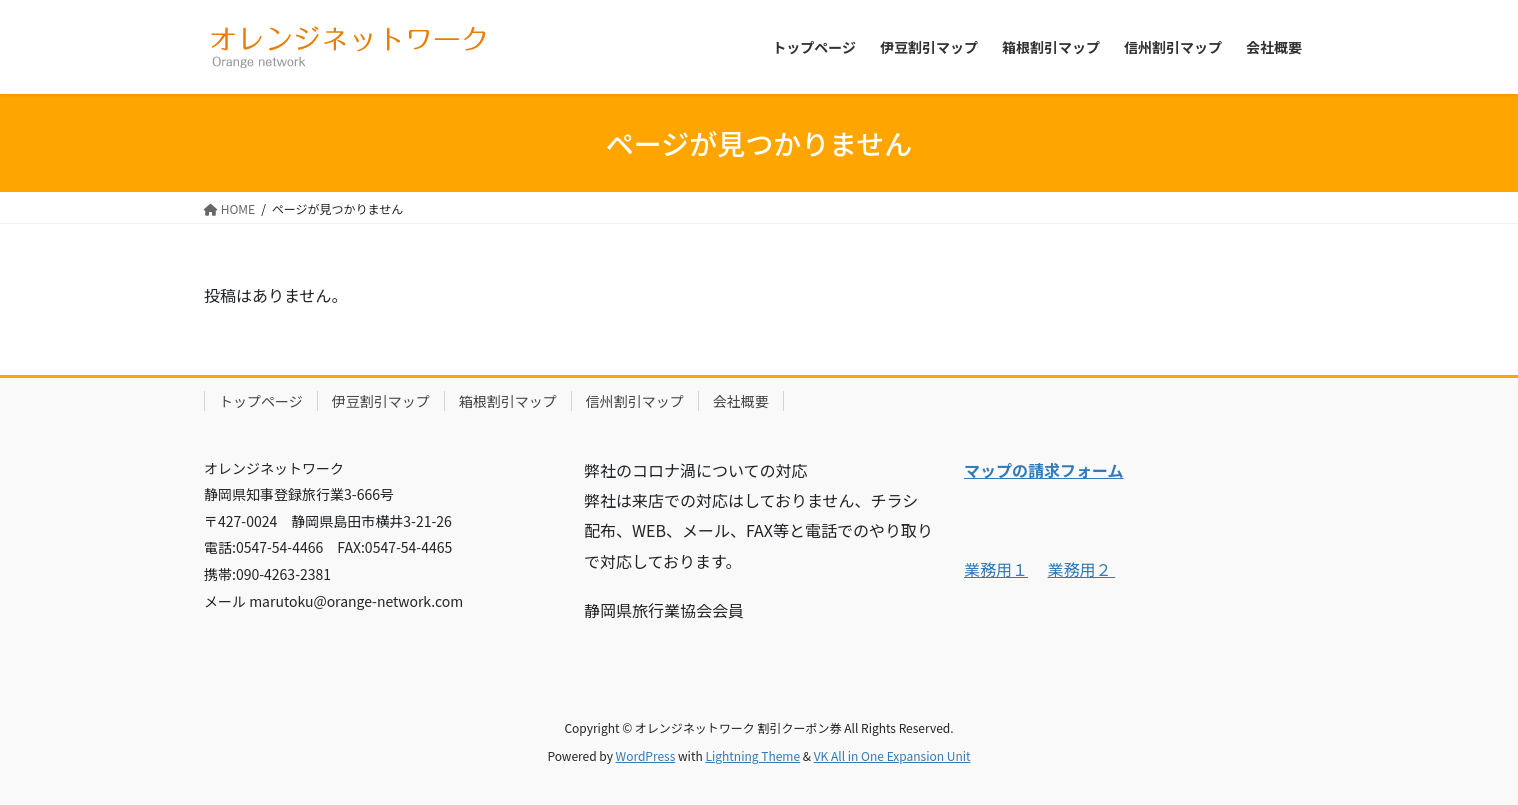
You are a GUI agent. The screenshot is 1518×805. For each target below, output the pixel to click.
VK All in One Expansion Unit (892, 755)
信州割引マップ (635, 401)
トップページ (261, 401)
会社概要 (741, 401)
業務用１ (996, 569)
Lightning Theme (752, 755)
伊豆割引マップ (381, 401)
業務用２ (1082, 569)
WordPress (646, 755)
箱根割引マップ (508, 401)
